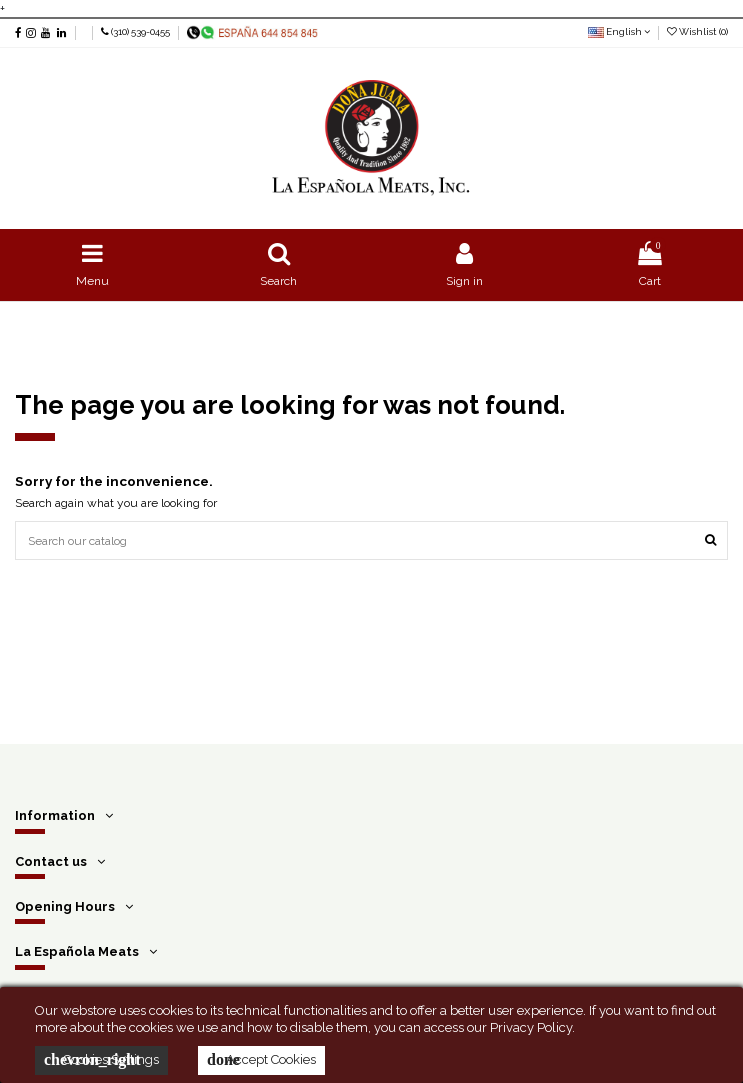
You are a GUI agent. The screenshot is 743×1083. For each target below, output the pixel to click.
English (619, 31)
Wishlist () (697, 31)
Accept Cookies (261, 1060)
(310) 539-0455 (140, 31)
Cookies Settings (101, 1060)
